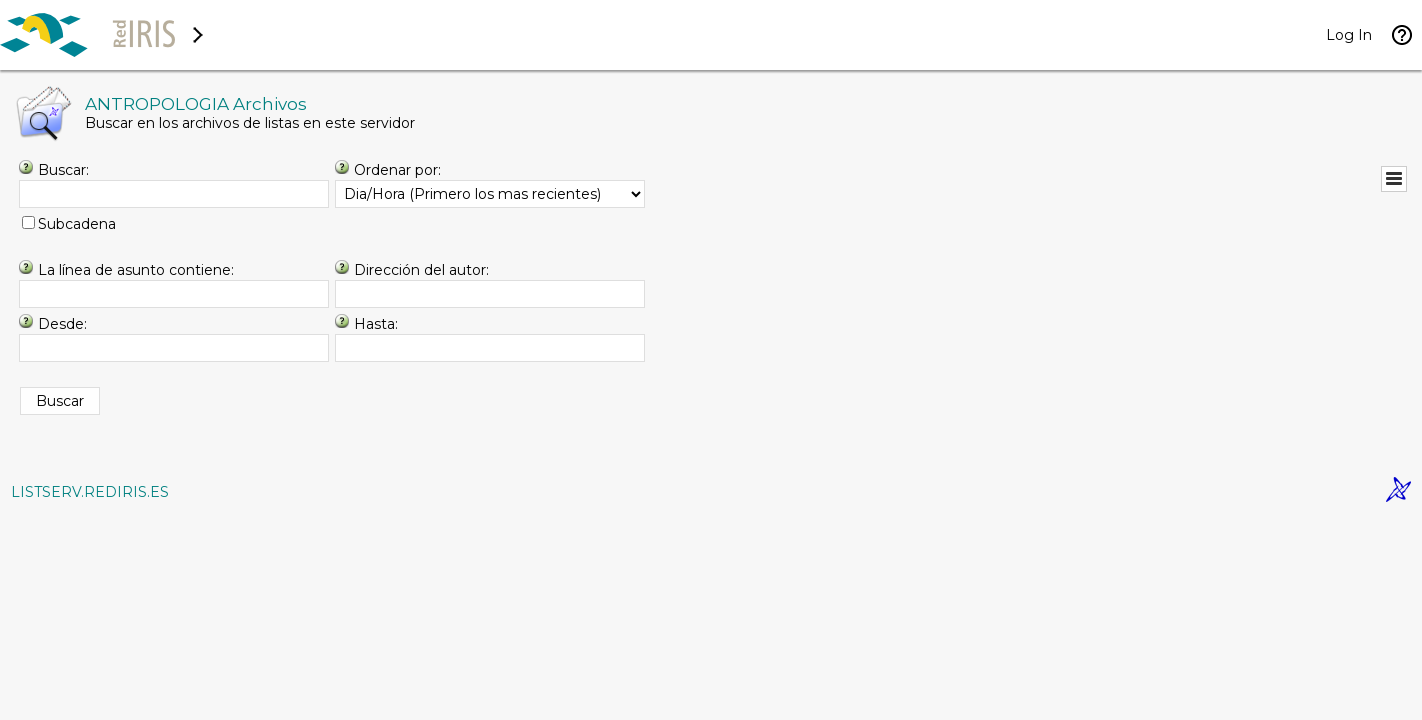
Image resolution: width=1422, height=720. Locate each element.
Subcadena (77, 224)
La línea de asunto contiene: (136, 270)
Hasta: (376, 324)
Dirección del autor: (421, 270)
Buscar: (63, 170)
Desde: (62, 324)
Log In (1349, 35)
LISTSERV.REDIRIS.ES (90, 492)
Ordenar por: (397, 170)
